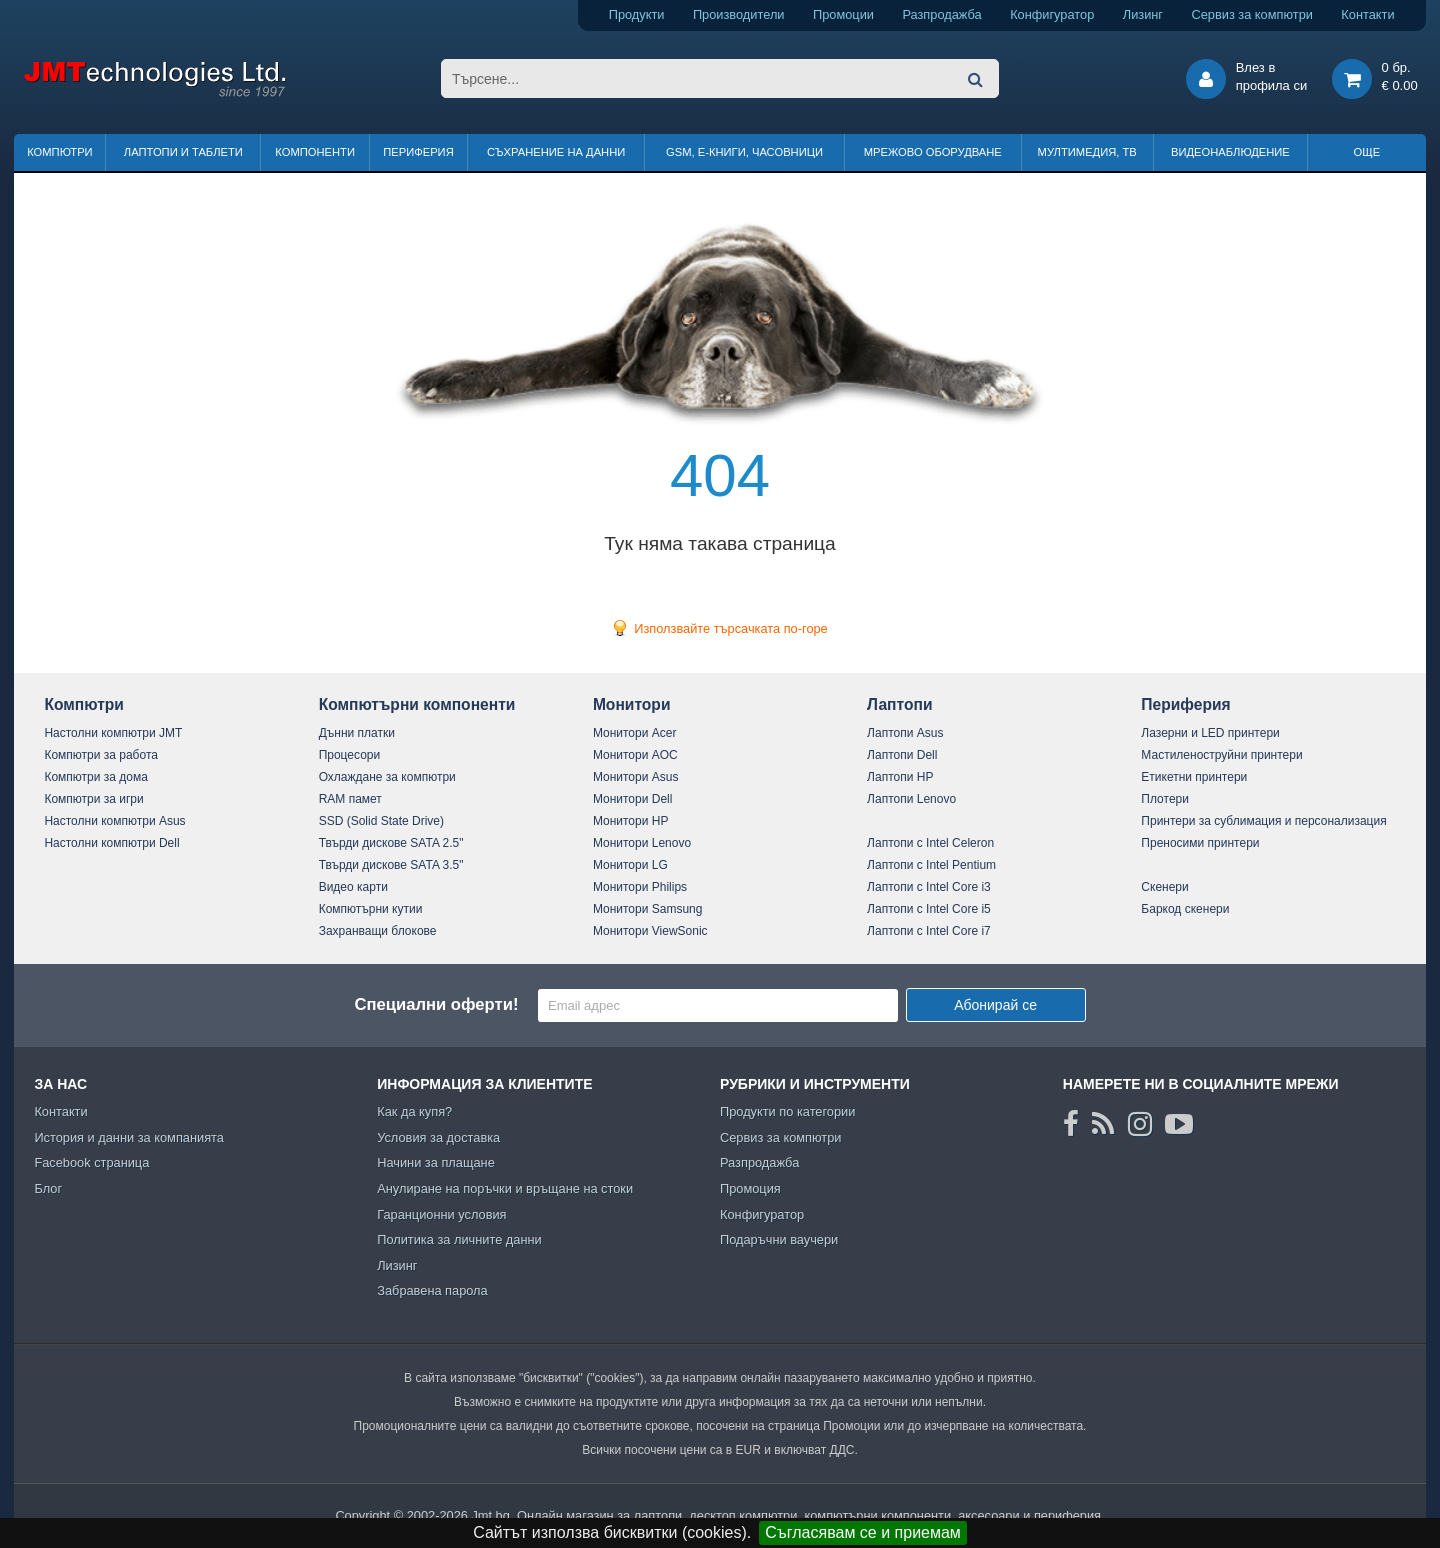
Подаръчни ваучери (779, 1239)
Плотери (1165, 799)
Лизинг (1143, 14)
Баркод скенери (1185, 909)
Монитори (632, 704)
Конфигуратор (1052, 14)
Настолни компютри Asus (114, 821)
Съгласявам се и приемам (863, 1532)
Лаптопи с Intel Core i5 (929, 909)
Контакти (1367, 14)
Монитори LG (630, 865)
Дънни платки (357, 733)
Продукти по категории (787, 1111)
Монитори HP (631, 821)
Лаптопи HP (900, 777)
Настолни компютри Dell (111, 843)
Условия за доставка (438, 1137)
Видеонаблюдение (1230, 152)
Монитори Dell (633, 799)
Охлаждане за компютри (387, 777)
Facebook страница (91, 1162)
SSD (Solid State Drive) (381, 821)
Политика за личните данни (459, 1239)
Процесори (350, 755)
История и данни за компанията (129, 1137)
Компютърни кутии (371, 909)
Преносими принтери (1200, 843)
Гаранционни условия (441, 1214)
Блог (48, 1188)
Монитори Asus (636, 777)
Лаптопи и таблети (183, 152)
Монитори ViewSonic (650, 931)
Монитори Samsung (648, 909)
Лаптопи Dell (902, 755)
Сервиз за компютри (1251, 14)
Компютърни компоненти (417, 704)
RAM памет (350, 799)
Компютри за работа (101, 755)
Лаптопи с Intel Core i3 (929, 887)
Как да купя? (414, 1111)
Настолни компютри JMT (113, 733)
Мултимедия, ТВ (1087, 152)
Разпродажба (941, 14)
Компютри (59, 152)
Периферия (418, 152)
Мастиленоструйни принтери (1221, 755)
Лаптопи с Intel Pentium (931, 865)
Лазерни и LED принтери (1210, 733)
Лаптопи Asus (905, 733)
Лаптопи (899, 704)
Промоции (843, 14)
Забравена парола (432, 1290)
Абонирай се (995, 1005)
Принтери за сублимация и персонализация (1263, 821)
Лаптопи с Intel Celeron (930, 843)
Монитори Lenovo (642, 843)
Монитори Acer (635, 733)
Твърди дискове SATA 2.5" (391, 843)
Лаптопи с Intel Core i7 (929, 931)
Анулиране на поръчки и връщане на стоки (505, 1188)
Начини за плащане (436, 1162)
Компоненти (315, 152)
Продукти (637, 14)
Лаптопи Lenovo (911, 799)
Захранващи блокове (378, 931)
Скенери (1164, 887)
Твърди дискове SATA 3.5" (391, 865)
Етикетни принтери (1194, 777)
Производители (739, 14)
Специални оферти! (436, 1004)
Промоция (750, 1188)
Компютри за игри (93, 799)
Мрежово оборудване (933, 152)
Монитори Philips (640, 887)
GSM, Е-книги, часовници (744, 152)
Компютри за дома (95, 777)
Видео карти (353, 887)
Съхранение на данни (556, 152)
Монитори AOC (635, 755)
